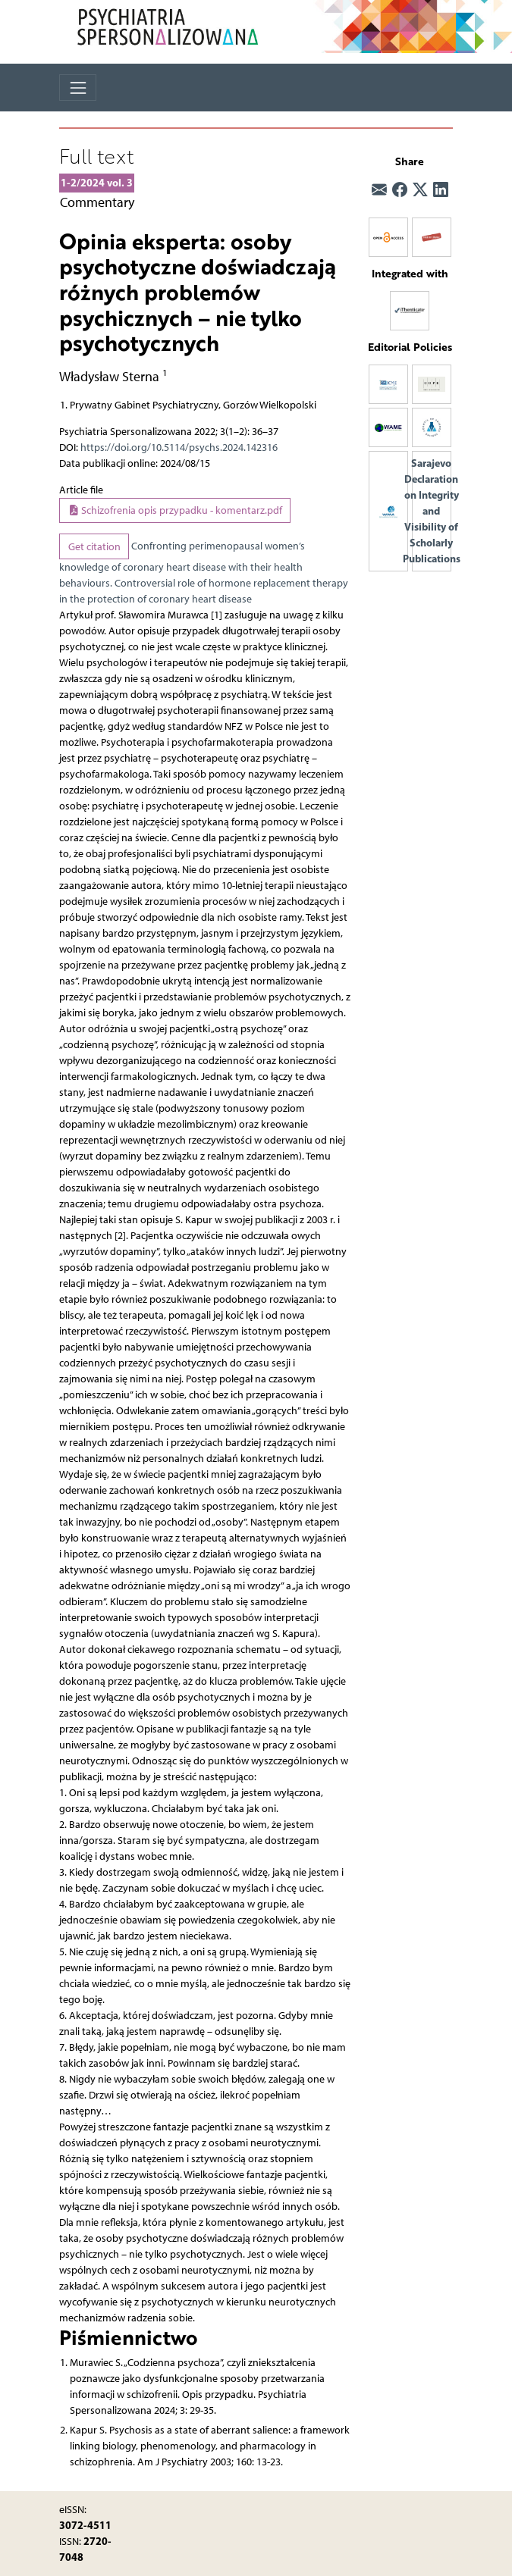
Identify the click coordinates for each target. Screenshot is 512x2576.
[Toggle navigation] (77, 87)
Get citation (94, 546)
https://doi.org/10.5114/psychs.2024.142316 (179, 447)
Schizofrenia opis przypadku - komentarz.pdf (175, 510)
